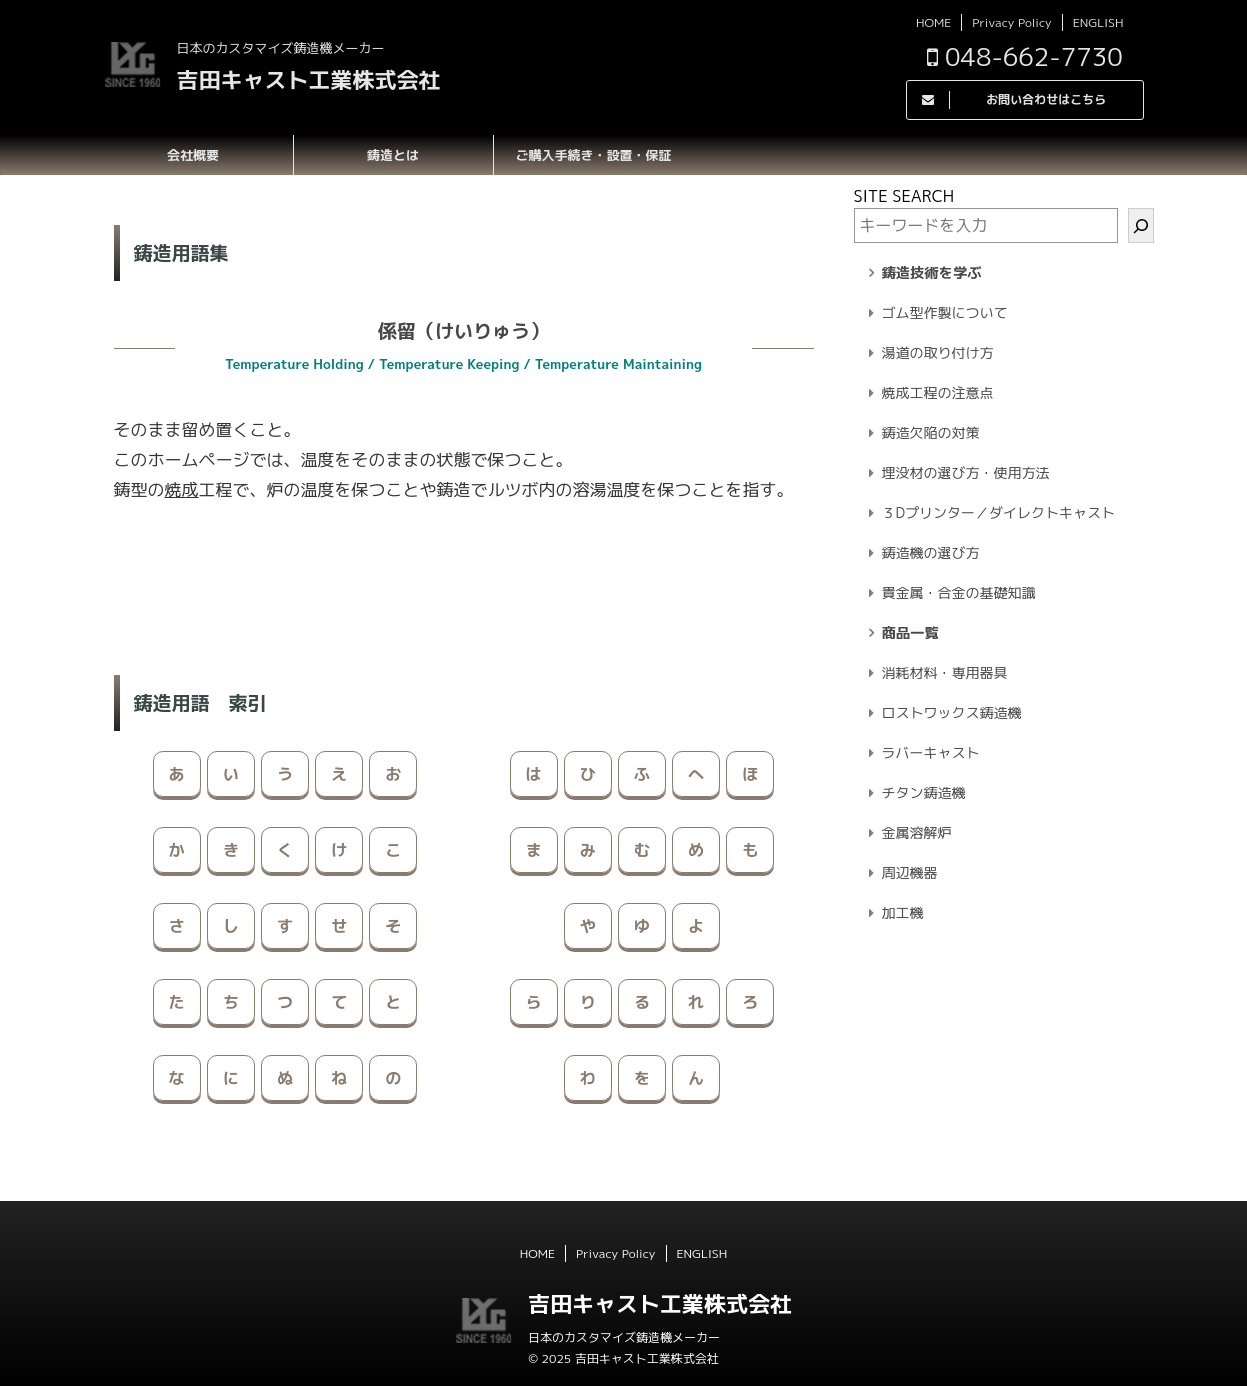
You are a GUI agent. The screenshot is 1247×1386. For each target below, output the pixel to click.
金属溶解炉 (917, 832)
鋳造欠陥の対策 (931, 432)
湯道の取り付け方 (938, 352)
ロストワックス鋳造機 (952, 712)
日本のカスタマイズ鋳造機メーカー (624, 1337)
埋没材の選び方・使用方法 (966, 472)
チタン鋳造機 (924, 792)
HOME (933, 22)
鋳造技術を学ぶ (932, 273)
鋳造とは (393, 155)
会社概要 (193, 155)
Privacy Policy (1011, 22)
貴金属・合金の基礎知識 (959, 592)
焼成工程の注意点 (938, 392)
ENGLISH (1098, 22)
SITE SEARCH (904, 196)
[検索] (1141, 225)
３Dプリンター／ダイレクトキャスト (999, 512)
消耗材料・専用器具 (945, 672)
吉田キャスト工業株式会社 (309, 79)
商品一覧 (910, 633)
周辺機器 (910, 872)
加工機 (903, 912)
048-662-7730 (1025, 56)
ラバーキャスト (931, 752)
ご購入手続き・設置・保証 (593, 155)
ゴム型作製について (945, 312)
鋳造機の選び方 (931, 552)
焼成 (182, 489)
